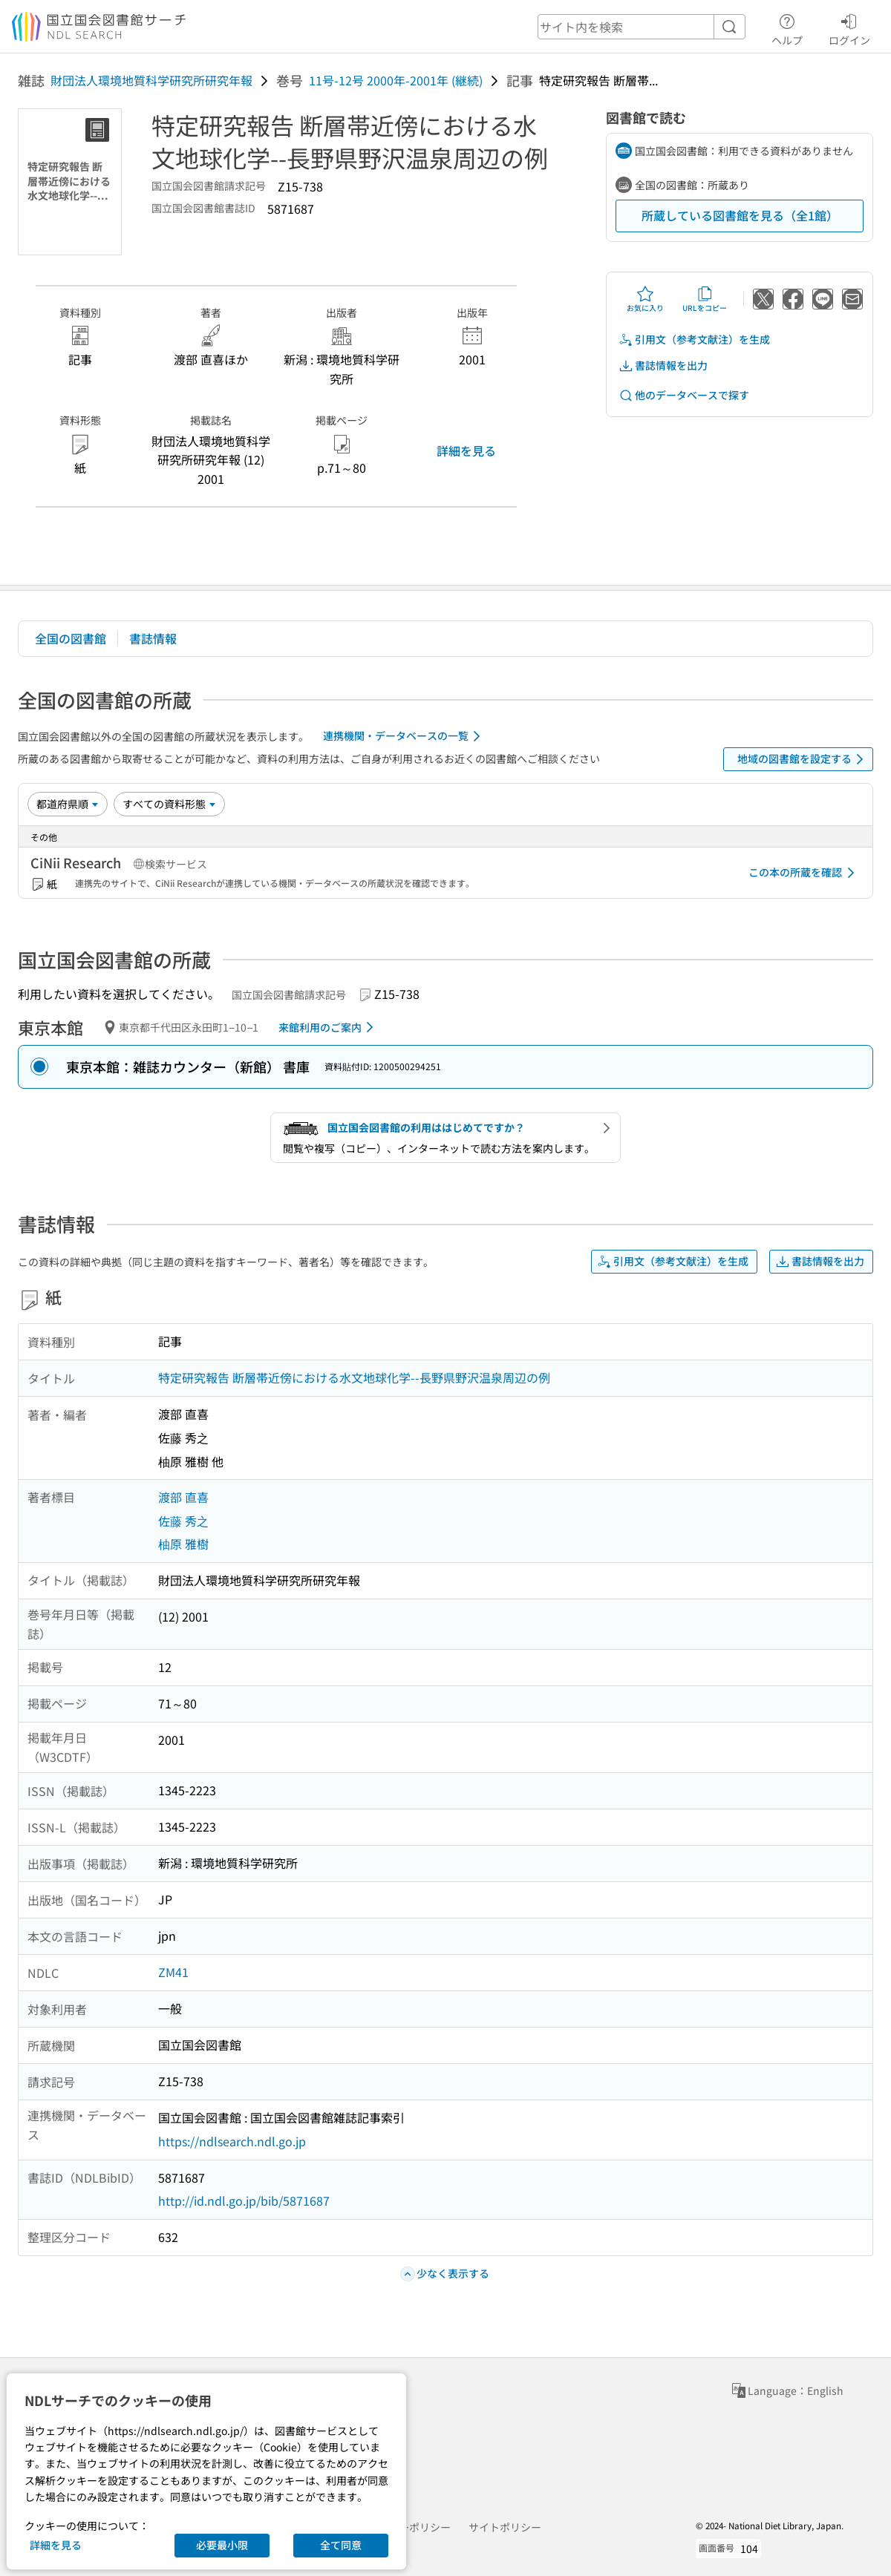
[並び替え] (67, 804)
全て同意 (341, 2544)
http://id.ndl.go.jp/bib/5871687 (244, 2200)
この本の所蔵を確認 (804, 873)
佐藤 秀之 (183, 1521)
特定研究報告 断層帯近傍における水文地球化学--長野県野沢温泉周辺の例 (354, 1377)
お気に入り (645, 299)
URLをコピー (704, 299)
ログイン (849, 27)
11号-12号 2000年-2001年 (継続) (396, 80)
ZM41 (173, 1972)
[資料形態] (169, 804)
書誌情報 (153, 638)
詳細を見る (466, 450)
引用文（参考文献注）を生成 (694, 339)
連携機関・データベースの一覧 (404, 736)
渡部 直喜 (183, 1497)
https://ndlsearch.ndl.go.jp (232, 2141)
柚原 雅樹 (183, 1544)
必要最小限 (222, 2544)
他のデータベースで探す (684, 395)
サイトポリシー (505, 2527)
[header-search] (641, 26)
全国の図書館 (70, 638)
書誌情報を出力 (663, 365)
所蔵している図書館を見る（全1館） (740, 215)
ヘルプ (787, 27)
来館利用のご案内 (328, 1027)
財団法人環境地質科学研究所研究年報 (151, 80)
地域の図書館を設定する (803, 759)
